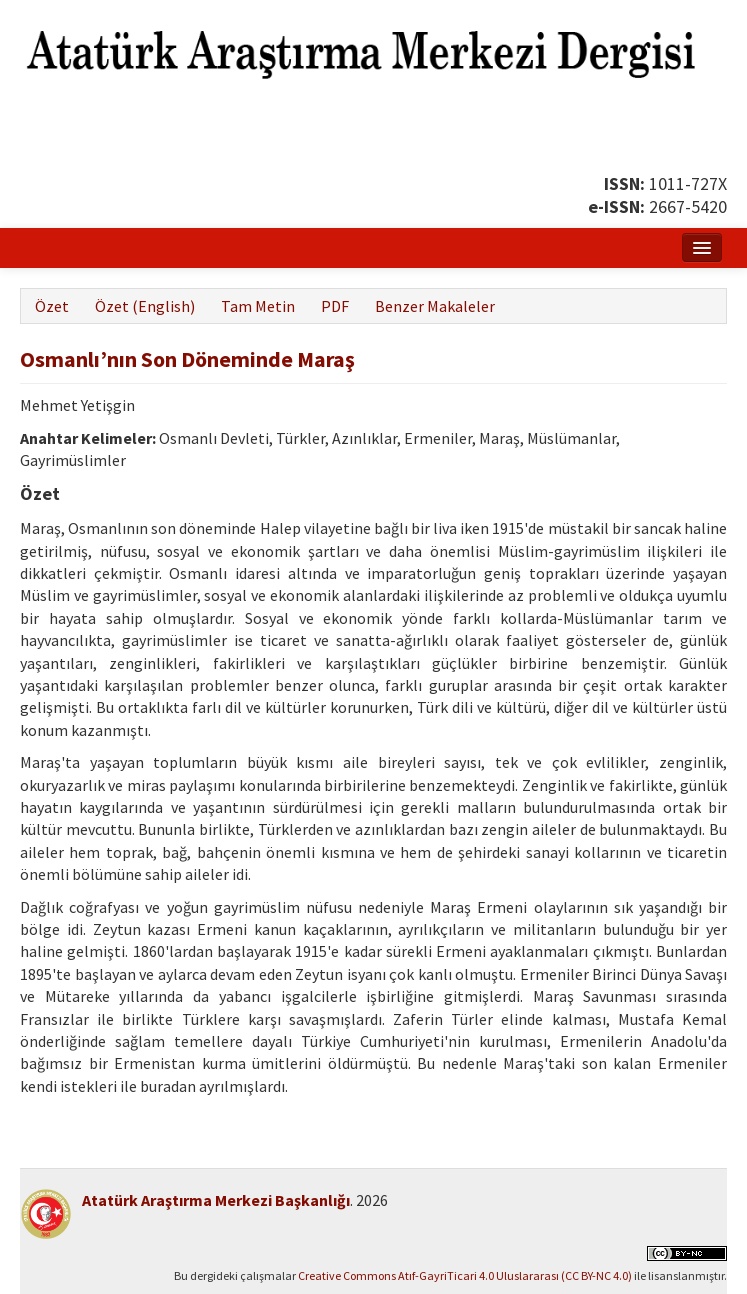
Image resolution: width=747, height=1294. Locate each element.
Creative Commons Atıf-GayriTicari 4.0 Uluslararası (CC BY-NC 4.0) (465, 1275)
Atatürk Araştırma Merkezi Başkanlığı (216, 1200)
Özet (52, 306)
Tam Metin (258, 306)
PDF (335, 306)
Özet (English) (145, 306)
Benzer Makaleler (435, 306)
